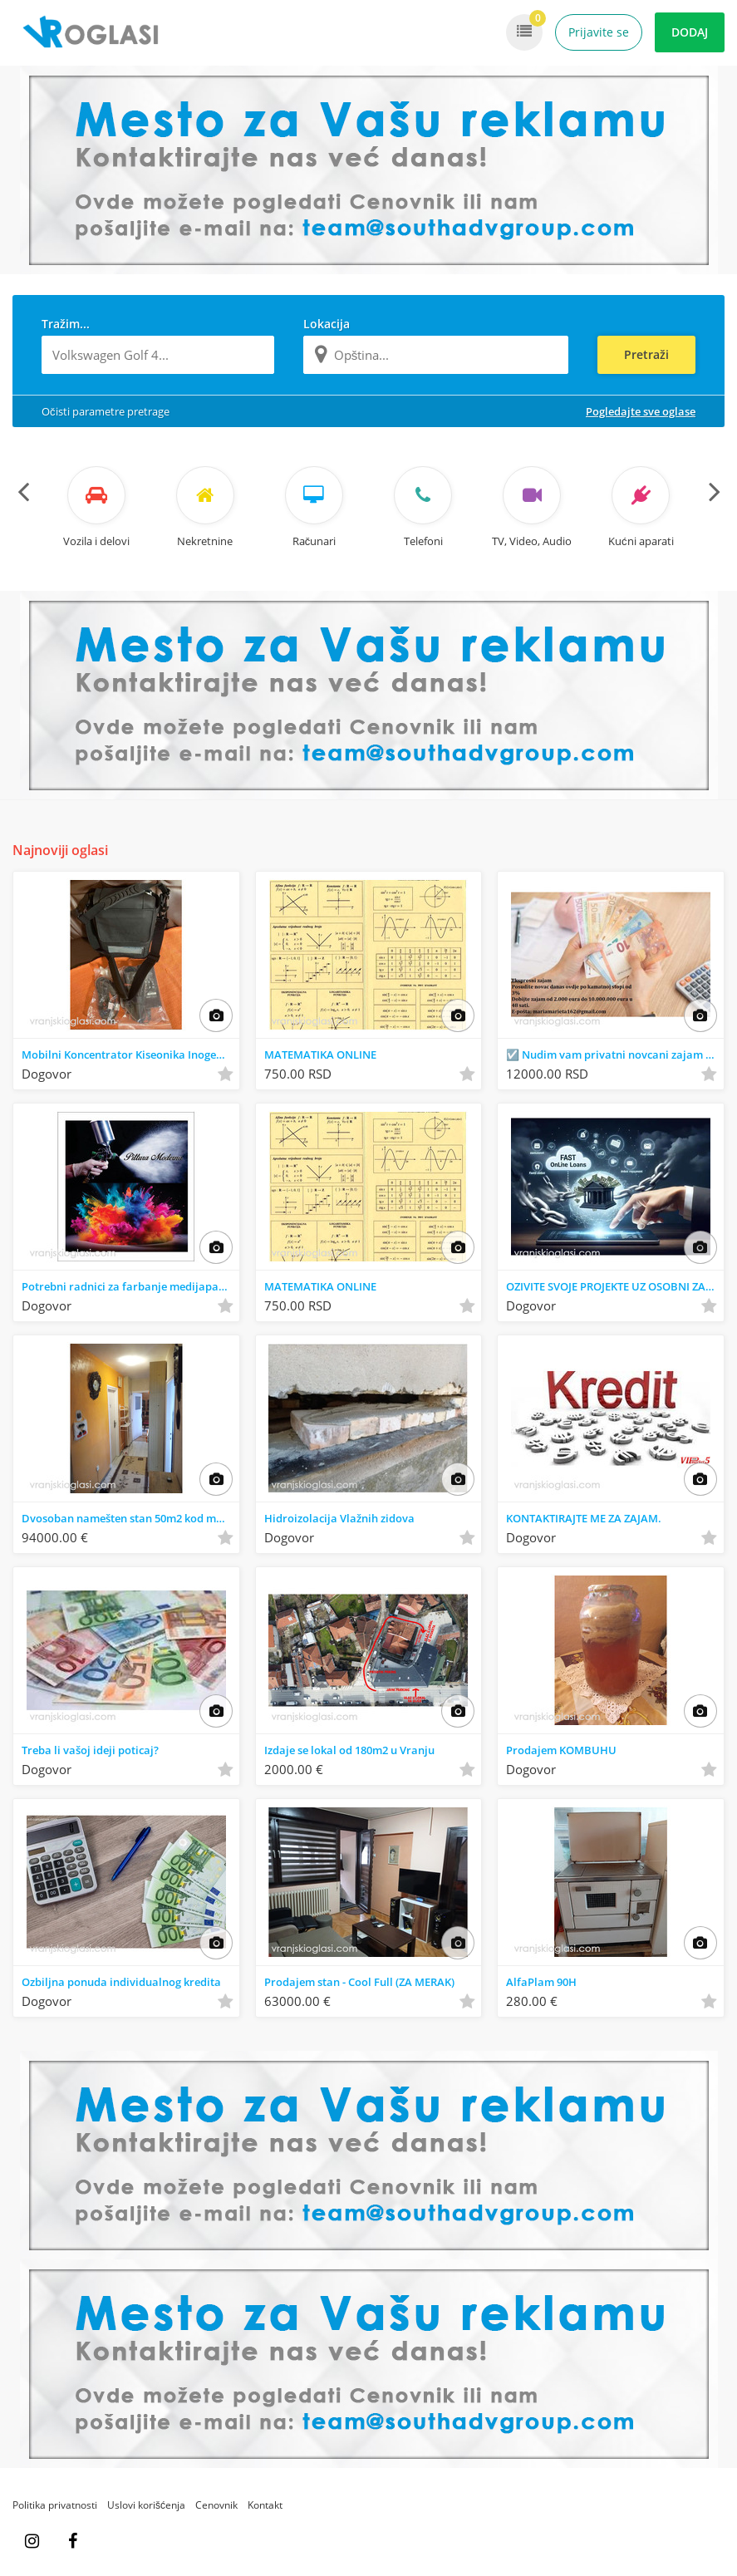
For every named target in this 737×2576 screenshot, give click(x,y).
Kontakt (265, 2505)
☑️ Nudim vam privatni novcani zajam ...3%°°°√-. (615, 1054)
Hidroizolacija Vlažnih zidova (339, 1518)
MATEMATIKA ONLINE (320, 1054)
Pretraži (646, 354)
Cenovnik (216, 2505)
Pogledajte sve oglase (640, 411)
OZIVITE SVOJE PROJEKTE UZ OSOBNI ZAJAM (615, 1286)
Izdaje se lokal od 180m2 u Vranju (349, 1750)
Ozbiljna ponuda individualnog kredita (121, 1981)
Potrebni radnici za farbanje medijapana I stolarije (130, 1286)
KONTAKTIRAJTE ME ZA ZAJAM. (583, 1518)
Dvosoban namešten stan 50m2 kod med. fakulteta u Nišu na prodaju (130, 1518)
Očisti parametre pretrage (106, 411)
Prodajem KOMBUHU (561, 1750)
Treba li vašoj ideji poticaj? (90, 1750)
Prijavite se (598, 32)
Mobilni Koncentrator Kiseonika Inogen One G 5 (130, 1054)
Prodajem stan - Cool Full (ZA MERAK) (359, 1981)
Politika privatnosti (54, 2505)
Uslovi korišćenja (146, 2505)
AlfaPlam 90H (541, 1981)
